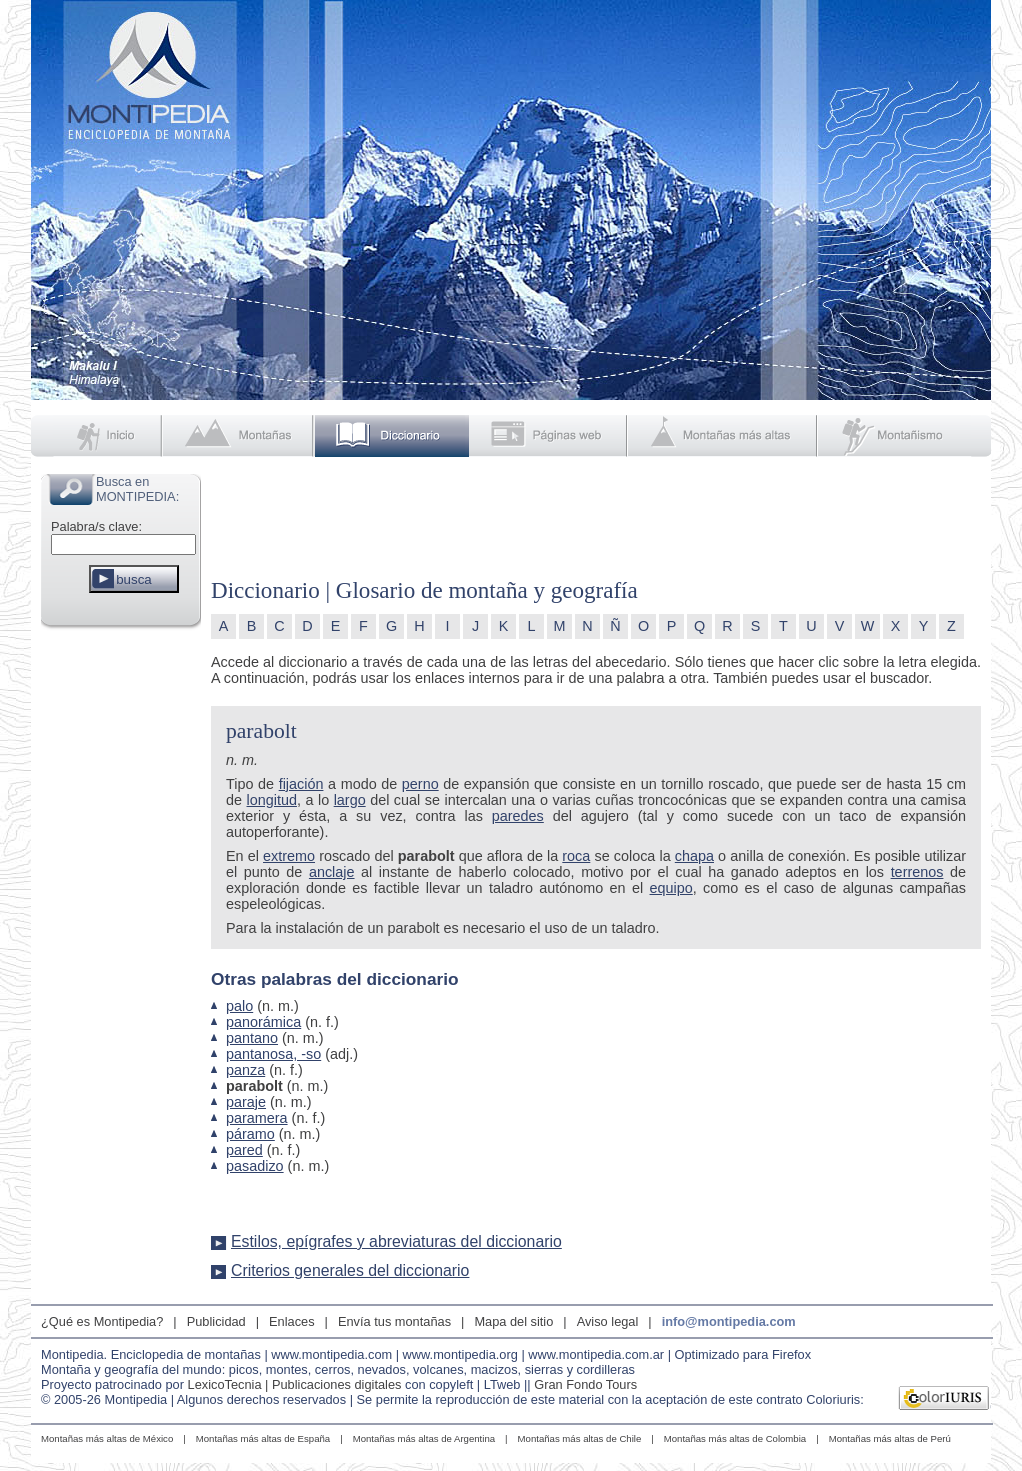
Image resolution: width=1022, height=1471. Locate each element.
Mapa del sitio (513, 1321)
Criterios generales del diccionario (350, 1270)
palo (239, 1006)
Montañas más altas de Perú (890, 1438)
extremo (289, 856)
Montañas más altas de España (263, 1438)
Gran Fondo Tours (585, 1384)
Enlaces (292, 1321)
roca (576, 856)
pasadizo (255, 1166)
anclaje (332, 872)
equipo (671, 888)
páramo (250, 1134)
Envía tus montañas (394, 1321)
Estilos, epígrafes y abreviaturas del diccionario (396, 1241)
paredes (518, 816)
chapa (694, 856)
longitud (272, 800)
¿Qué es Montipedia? (102, 1321)
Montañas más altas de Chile (580, 1438)
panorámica (263, 1022)
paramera (257, 1118)
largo (350, 800)
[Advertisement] (121, 934)
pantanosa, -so (273, 1054)
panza (245, 1070)
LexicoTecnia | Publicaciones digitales (295, 1384)
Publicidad (216, 1321)
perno (420, 784)
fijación (301, 784)
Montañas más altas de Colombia (735, 1438)
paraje (246, 1102)
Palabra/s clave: (96, 526)
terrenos (917, 872)
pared (244, 1150)
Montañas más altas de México (107, 1438)
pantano (252, 1038)
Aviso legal (608, 1321)
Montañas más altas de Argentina (424, 1438)
